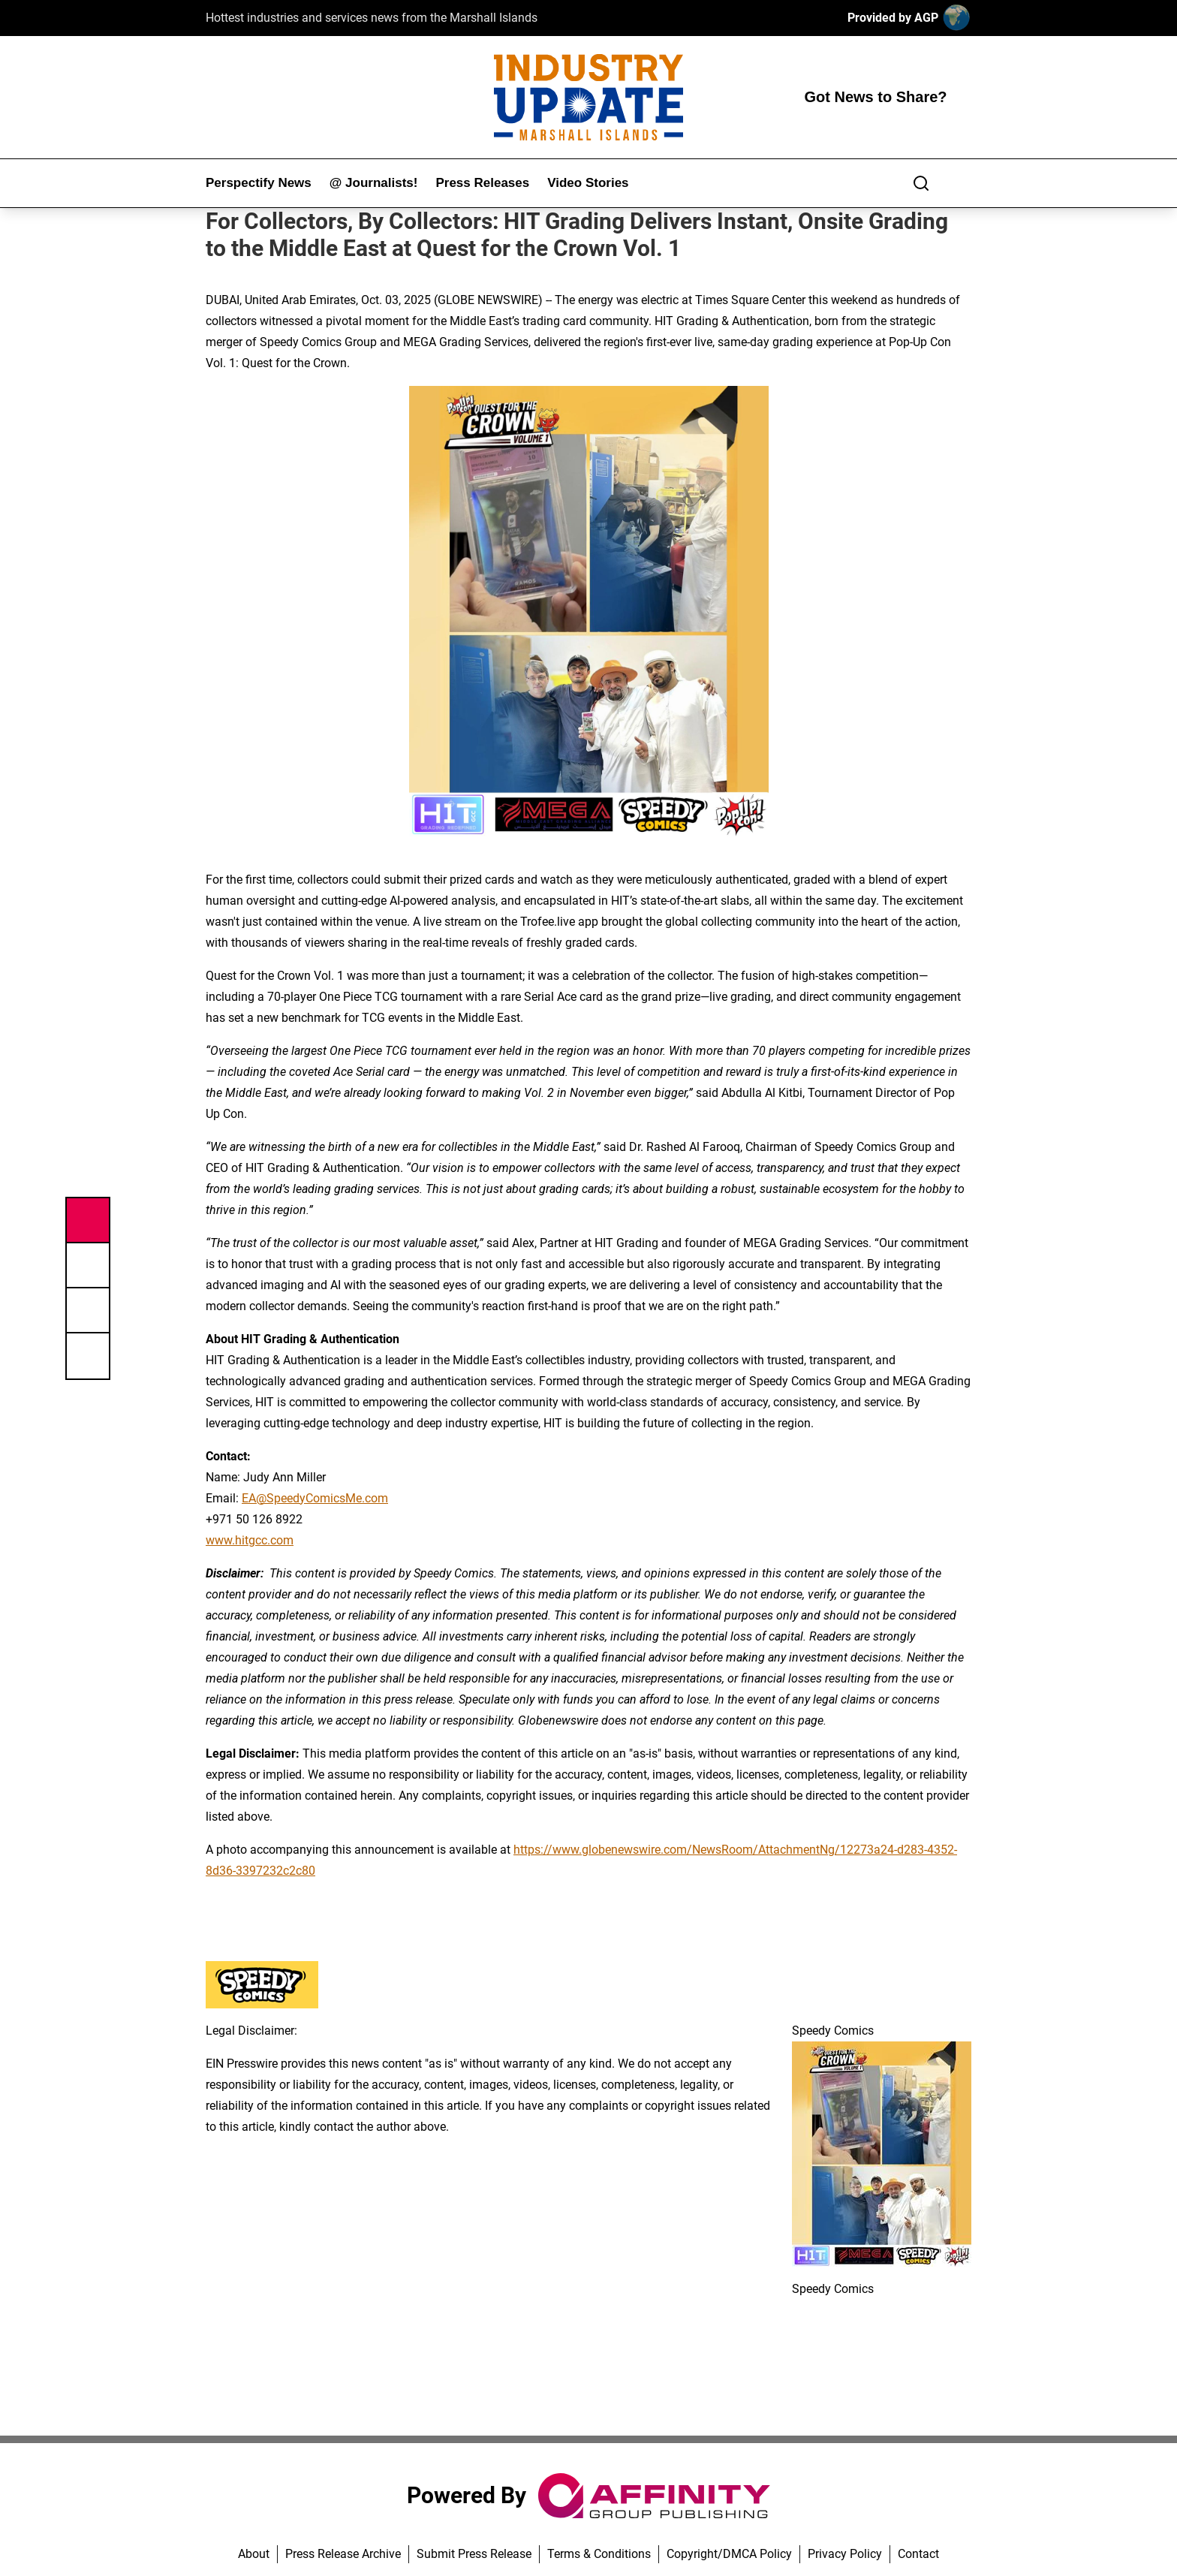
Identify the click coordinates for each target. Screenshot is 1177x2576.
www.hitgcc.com (249, 1540)
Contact (918, 2554)
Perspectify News (259, 183)
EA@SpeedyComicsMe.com (315, 1498)
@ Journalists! (374, 183)
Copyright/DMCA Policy (729, 2554)
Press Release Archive (343, 2554)
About (253, 2554)
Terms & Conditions (599, 2554)
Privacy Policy (845, 2554)
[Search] (921, 183)
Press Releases (482, 183)
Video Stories (587, 183)
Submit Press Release (474, 2554)
